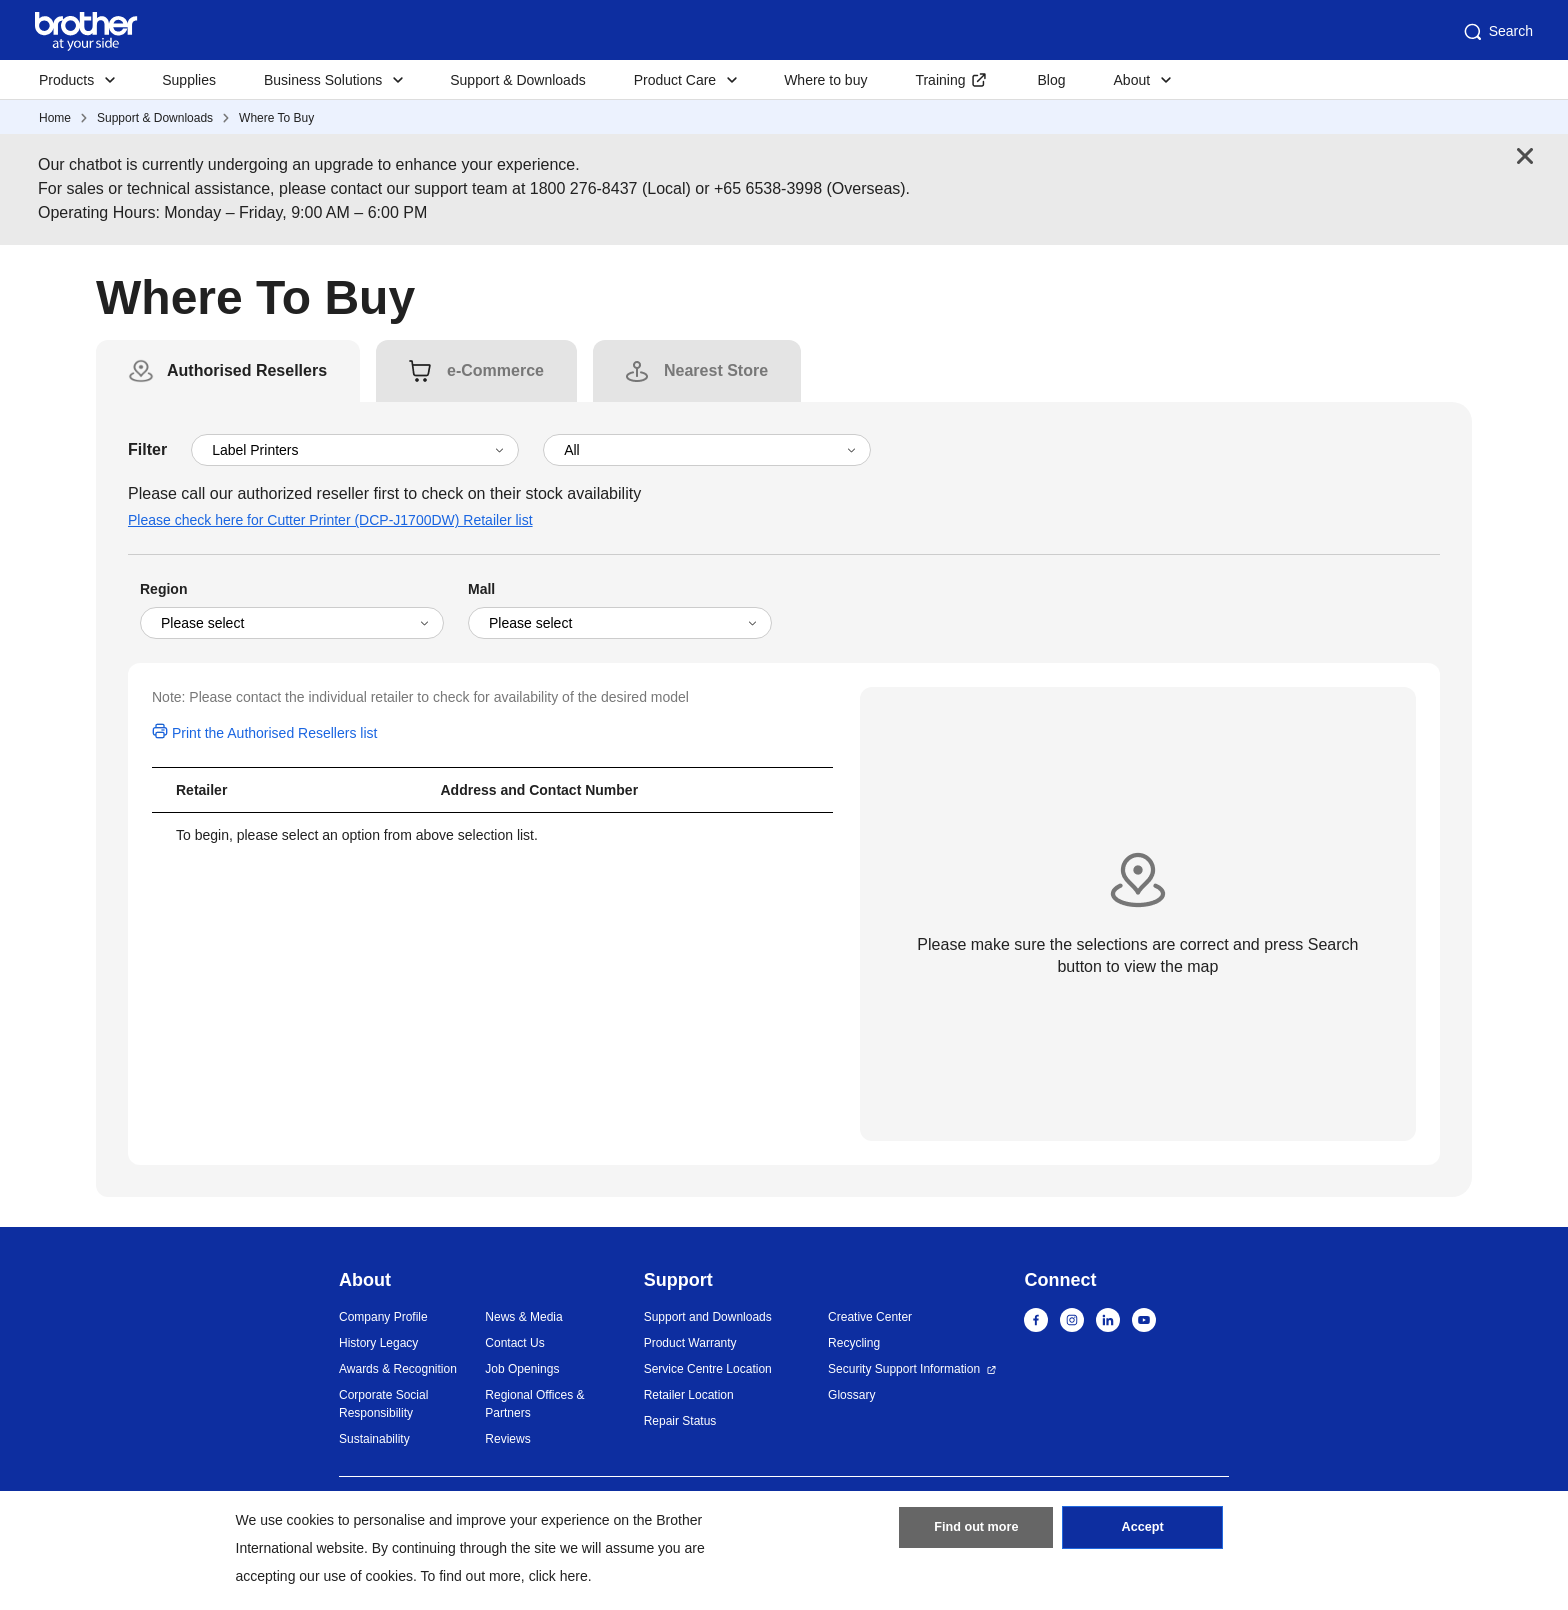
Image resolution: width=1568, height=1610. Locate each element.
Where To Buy (276, 118)
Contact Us (514, 1343)
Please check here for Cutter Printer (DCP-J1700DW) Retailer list (330, 520)
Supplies (189, 80)
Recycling (854, 1343)
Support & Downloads (517, 80)
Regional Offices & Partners (534, 1404)
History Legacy (378, 1343)
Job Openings (522, 1369)
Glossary (851, 1395)
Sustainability (374, 1439)
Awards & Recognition (398, 1369)
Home (55, 118)
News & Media (523, 1317)
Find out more (976, 1533)
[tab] (247, 371)
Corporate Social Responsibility (383, 1404)
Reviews (507, 1439)
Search (1497, 32)
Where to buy (825, 80)
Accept (1143, 1533)
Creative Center (870, 1317)
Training (940, 80)
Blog (1051, 80)
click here (558, 1576)
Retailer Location (689, 1395)
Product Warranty (690, 1343)
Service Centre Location (708, 1369)
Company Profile (383, 1317)
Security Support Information (904, 1369)
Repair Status (680, 1421)
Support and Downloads (708, 1317)
